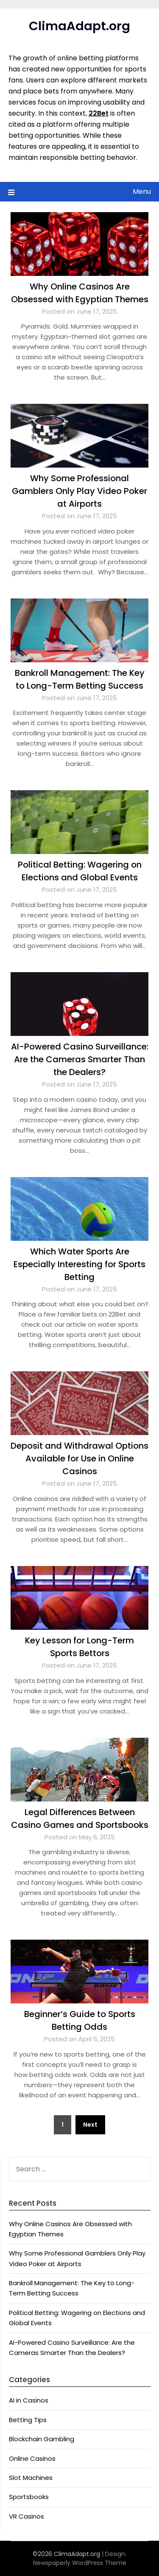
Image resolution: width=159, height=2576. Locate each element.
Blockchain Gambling (41, 2438)
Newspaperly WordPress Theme (79, 2563)
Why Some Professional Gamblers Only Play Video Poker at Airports (79, 491)
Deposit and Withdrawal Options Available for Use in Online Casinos (79, 1458)
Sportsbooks (29, 2496)
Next (90, 2124)
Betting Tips (28, 2419)
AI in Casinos (28, 2400)
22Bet (99, 113)
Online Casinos (32, 2458)
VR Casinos (26, 2516)
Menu (142, 191)
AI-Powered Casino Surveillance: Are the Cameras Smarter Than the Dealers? (79, 1059)
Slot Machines (31, 2477)
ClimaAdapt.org (79, 25)
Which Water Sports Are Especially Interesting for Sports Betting (79, 1264)
